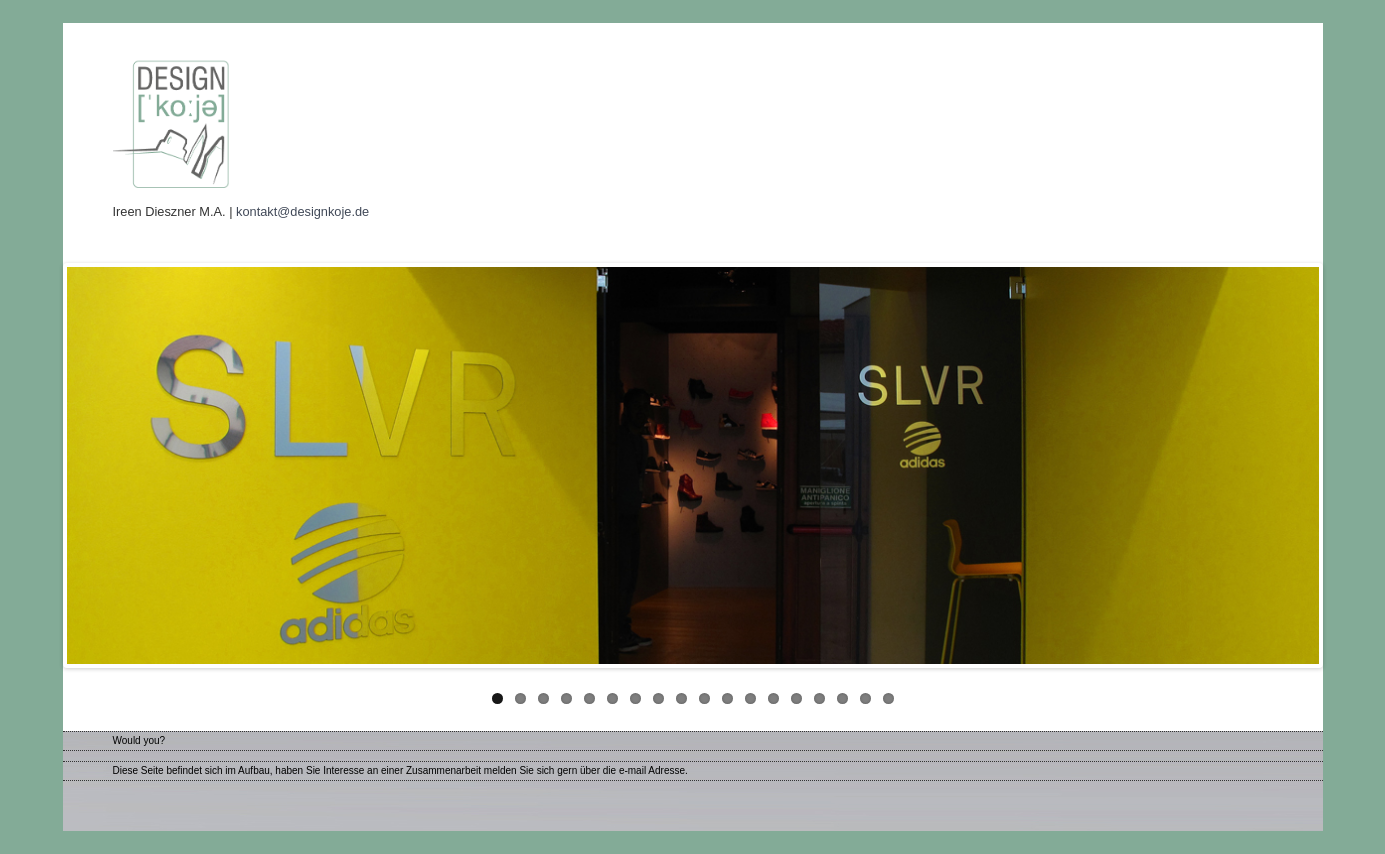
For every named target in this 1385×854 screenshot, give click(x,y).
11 (727, 698)
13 (773, 698)
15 (819, 698)
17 (865, 698)
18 (888, 698)
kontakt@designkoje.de (302, 211)
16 (842, 698)
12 (750, 698)
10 (704, 698)
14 (796, 698)
